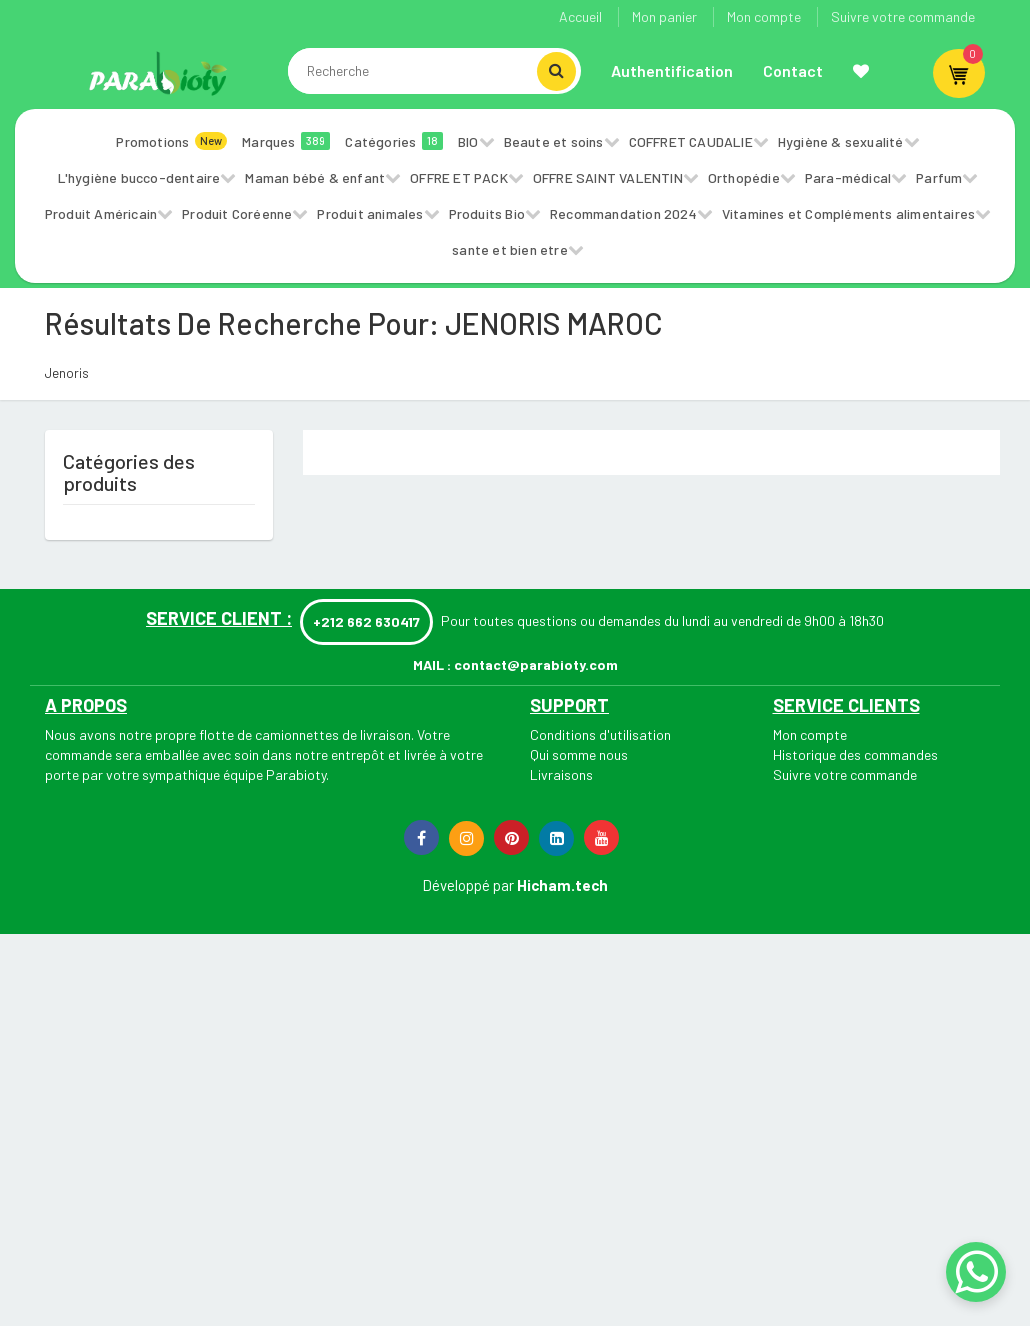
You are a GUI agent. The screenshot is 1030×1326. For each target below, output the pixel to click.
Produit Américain (101, 213)
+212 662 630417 (366, 621)
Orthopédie (744, 177)
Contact (793, 70)
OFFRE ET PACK (459, 177)
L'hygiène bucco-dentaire (139, 177)
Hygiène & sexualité (841, 141)
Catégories (394, 141)
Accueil (580, 16)
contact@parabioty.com (536, 664)
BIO (468, 141)
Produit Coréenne (237, 213)
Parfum (939, 177)
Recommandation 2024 (623, 213)
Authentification (672, 70)
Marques (286, 141)
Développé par (468, 885)
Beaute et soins (554, 141)
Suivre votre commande (903, 16)
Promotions (171, 141)
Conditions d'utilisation (600, 734)
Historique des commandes (855, 754)
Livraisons (561, 774)
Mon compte (764, 16)
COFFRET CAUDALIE (691, 141)
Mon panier (664, 16)
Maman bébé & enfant (315, 177)
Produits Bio (487, 213)
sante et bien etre (510, 249)
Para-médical (848, 177)
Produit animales (370, 213)
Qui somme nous (579, 754)
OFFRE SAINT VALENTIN (608, 177)
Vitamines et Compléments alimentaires (848, 213)
